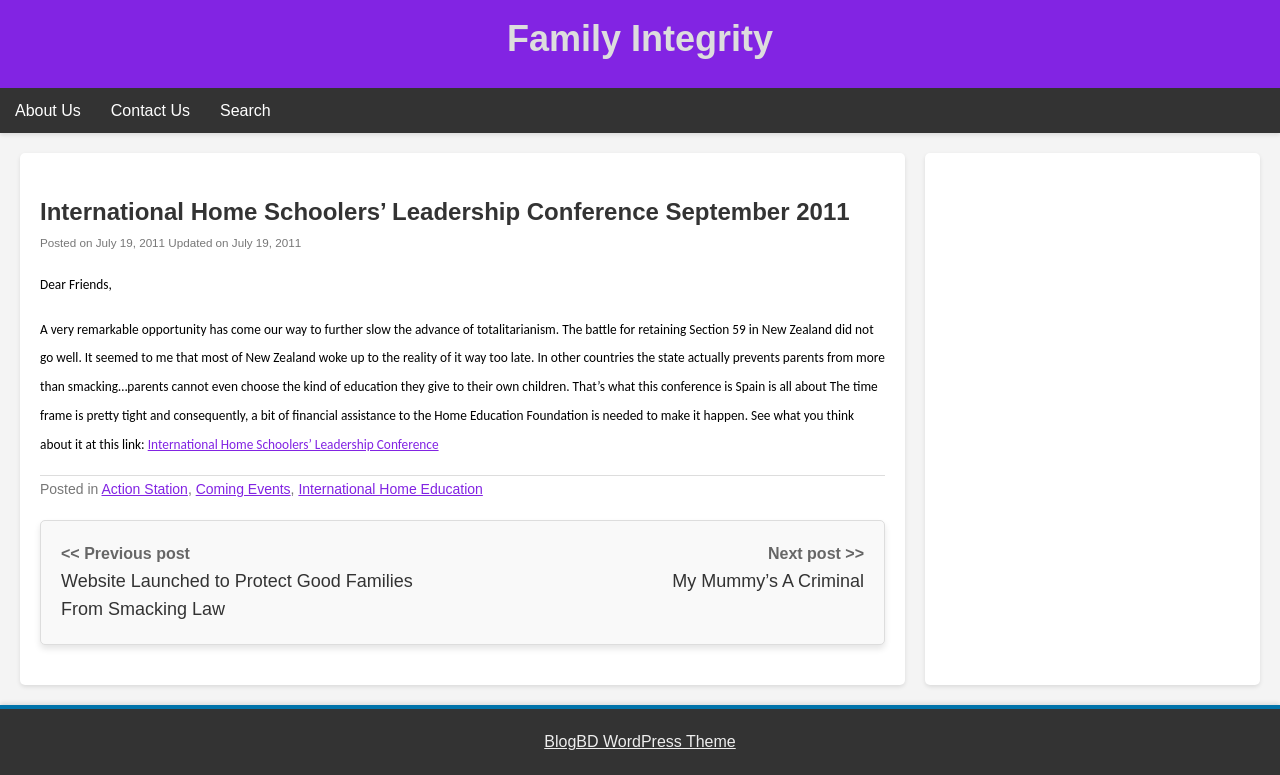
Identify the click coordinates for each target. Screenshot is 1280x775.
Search (245, 110)
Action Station (145, 489)
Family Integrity (640, 38)
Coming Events (243, 489)
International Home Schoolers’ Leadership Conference (293, 444)
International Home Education (390, 489)
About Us (48, 110)
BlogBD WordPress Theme (639, 741)
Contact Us (150, 110)
